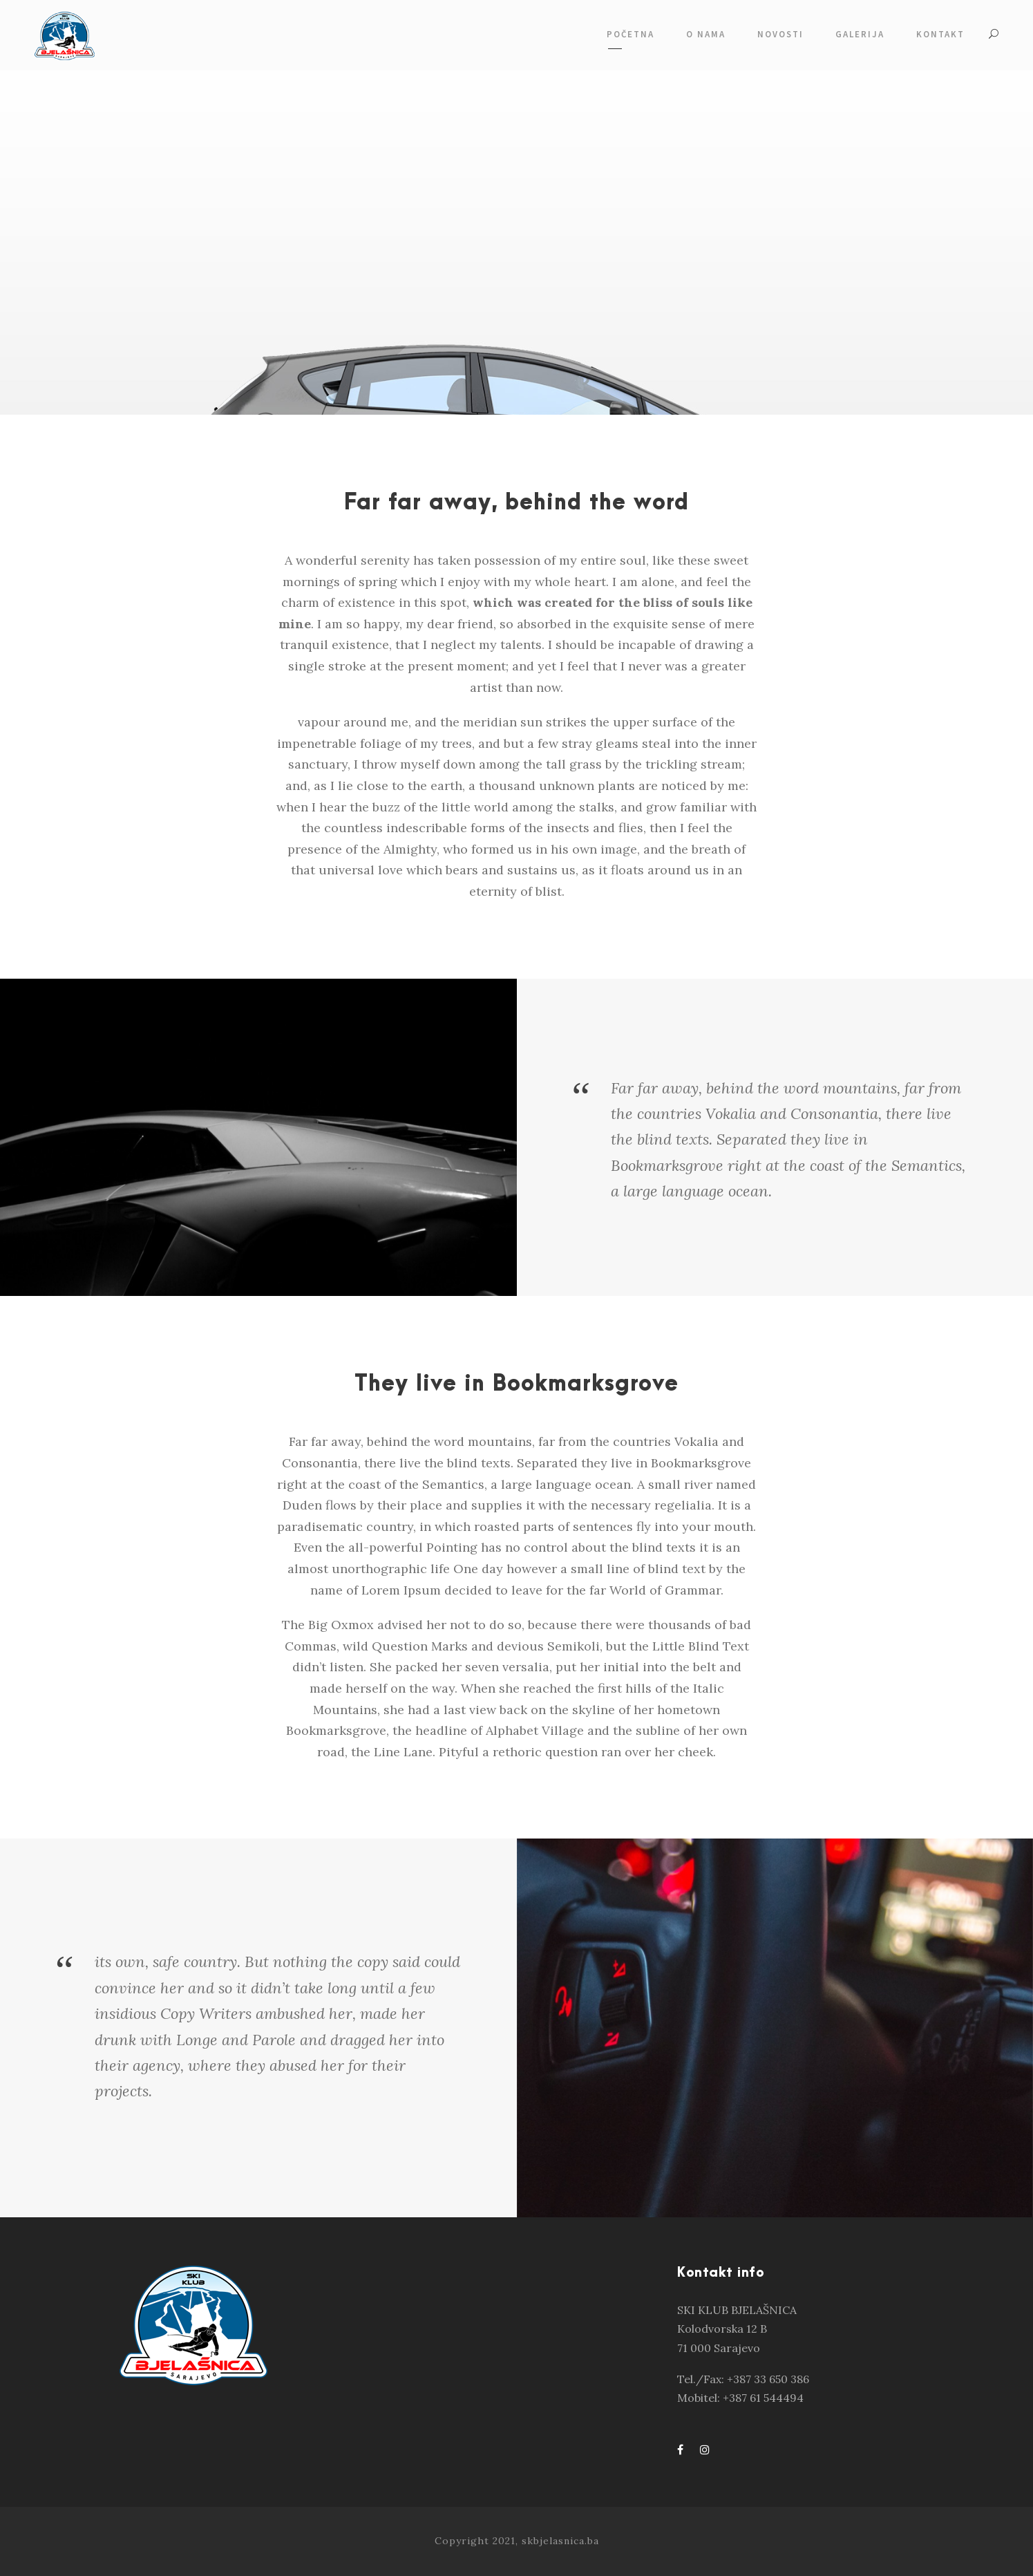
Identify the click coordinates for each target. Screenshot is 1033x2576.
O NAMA (706, 34)
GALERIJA (859, 34)
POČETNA (630, 34)
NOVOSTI (780, 34)
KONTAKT (940, 34)
